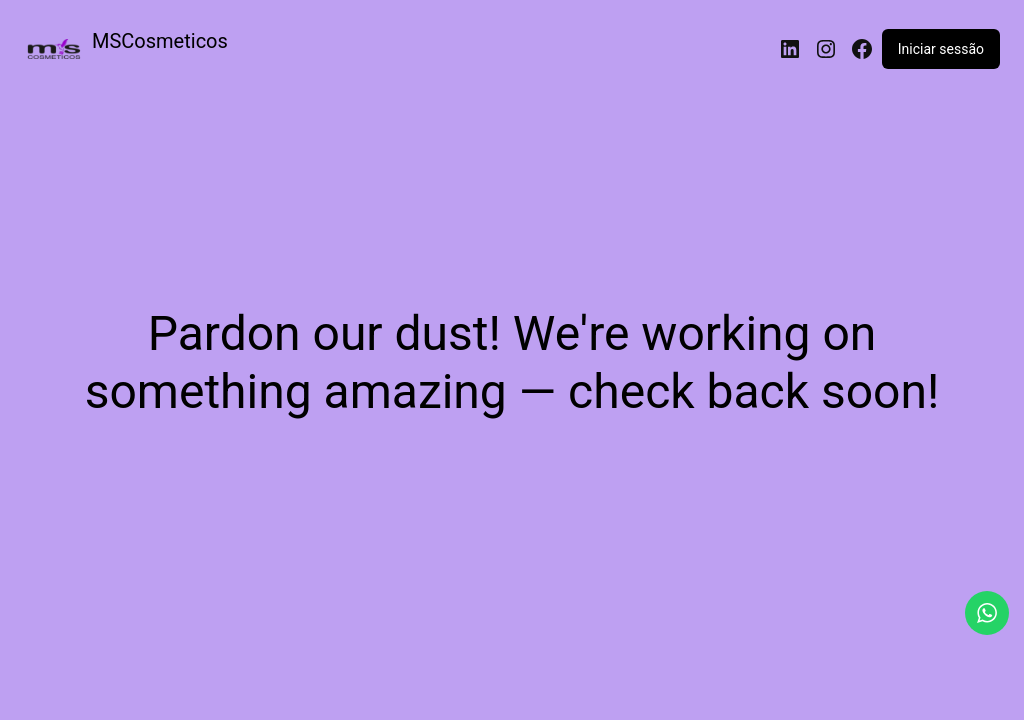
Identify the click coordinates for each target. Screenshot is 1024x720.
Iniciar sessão (941, 49)
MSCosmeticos (160, 41)
